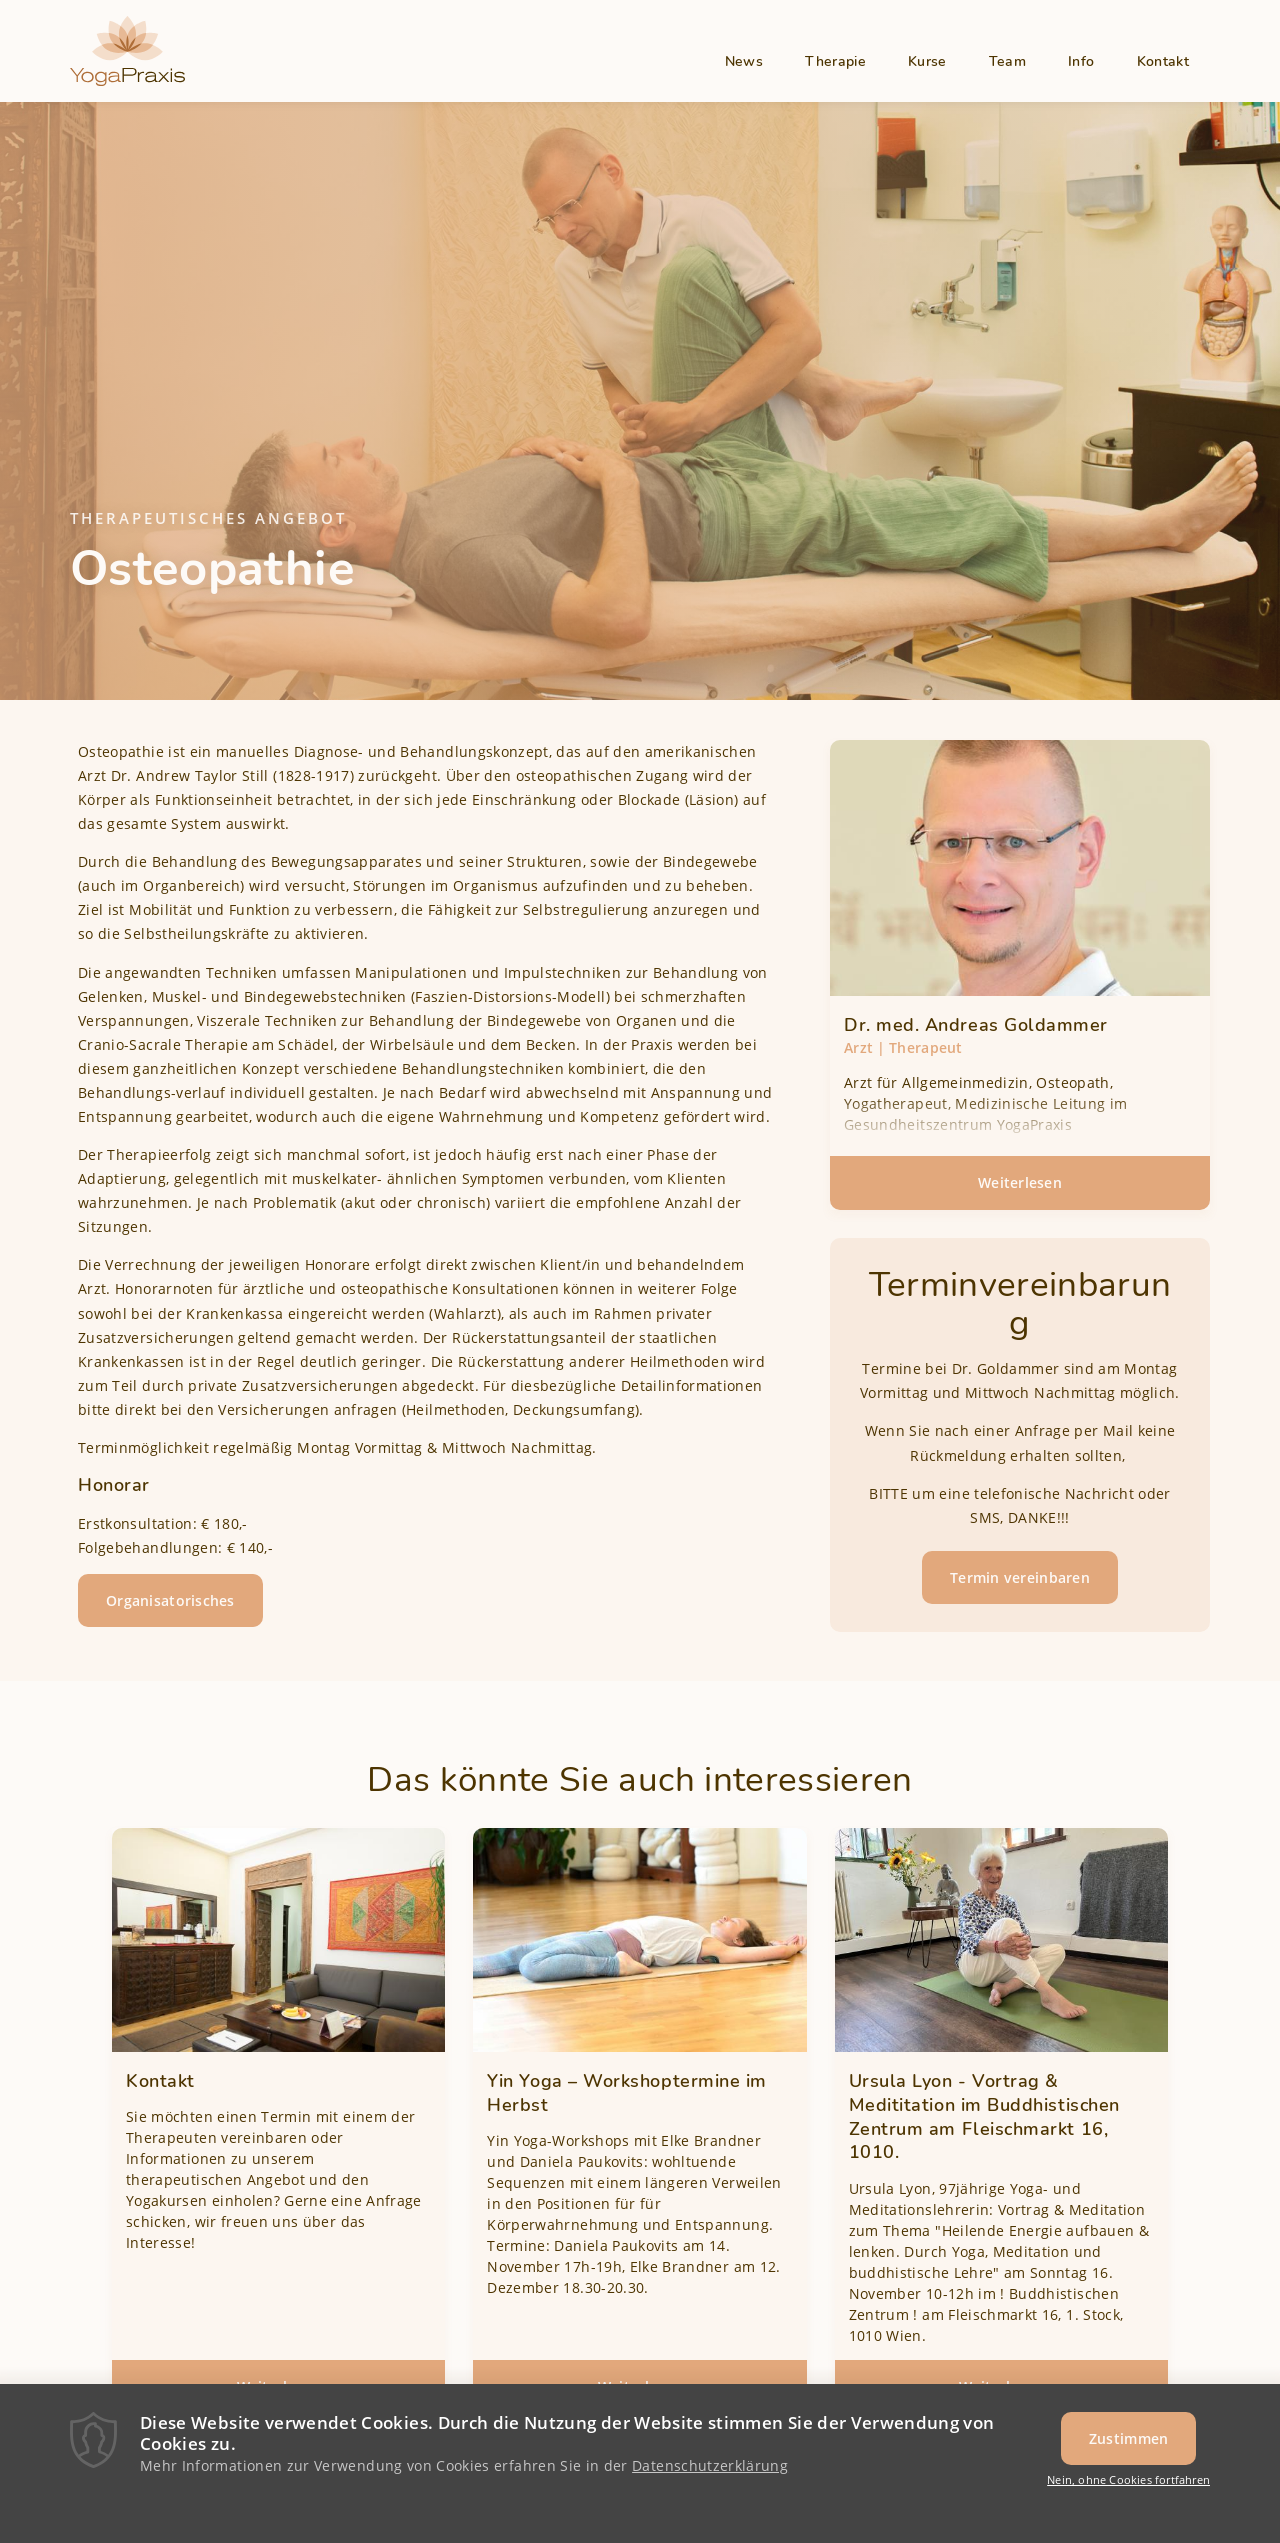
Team (1007, 61)
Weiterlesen (1061, 1189)
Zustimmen (1129, 2444)
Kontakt (1163, 61)
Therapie (835, 61)
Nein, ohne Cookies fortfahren (1128, 2485)
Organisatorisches (170, 1600)
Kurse (927, 61)
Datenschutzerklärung (710, 2471)
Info (1081, 61)
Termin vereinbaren (1020, 1577)
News (744, 61)
